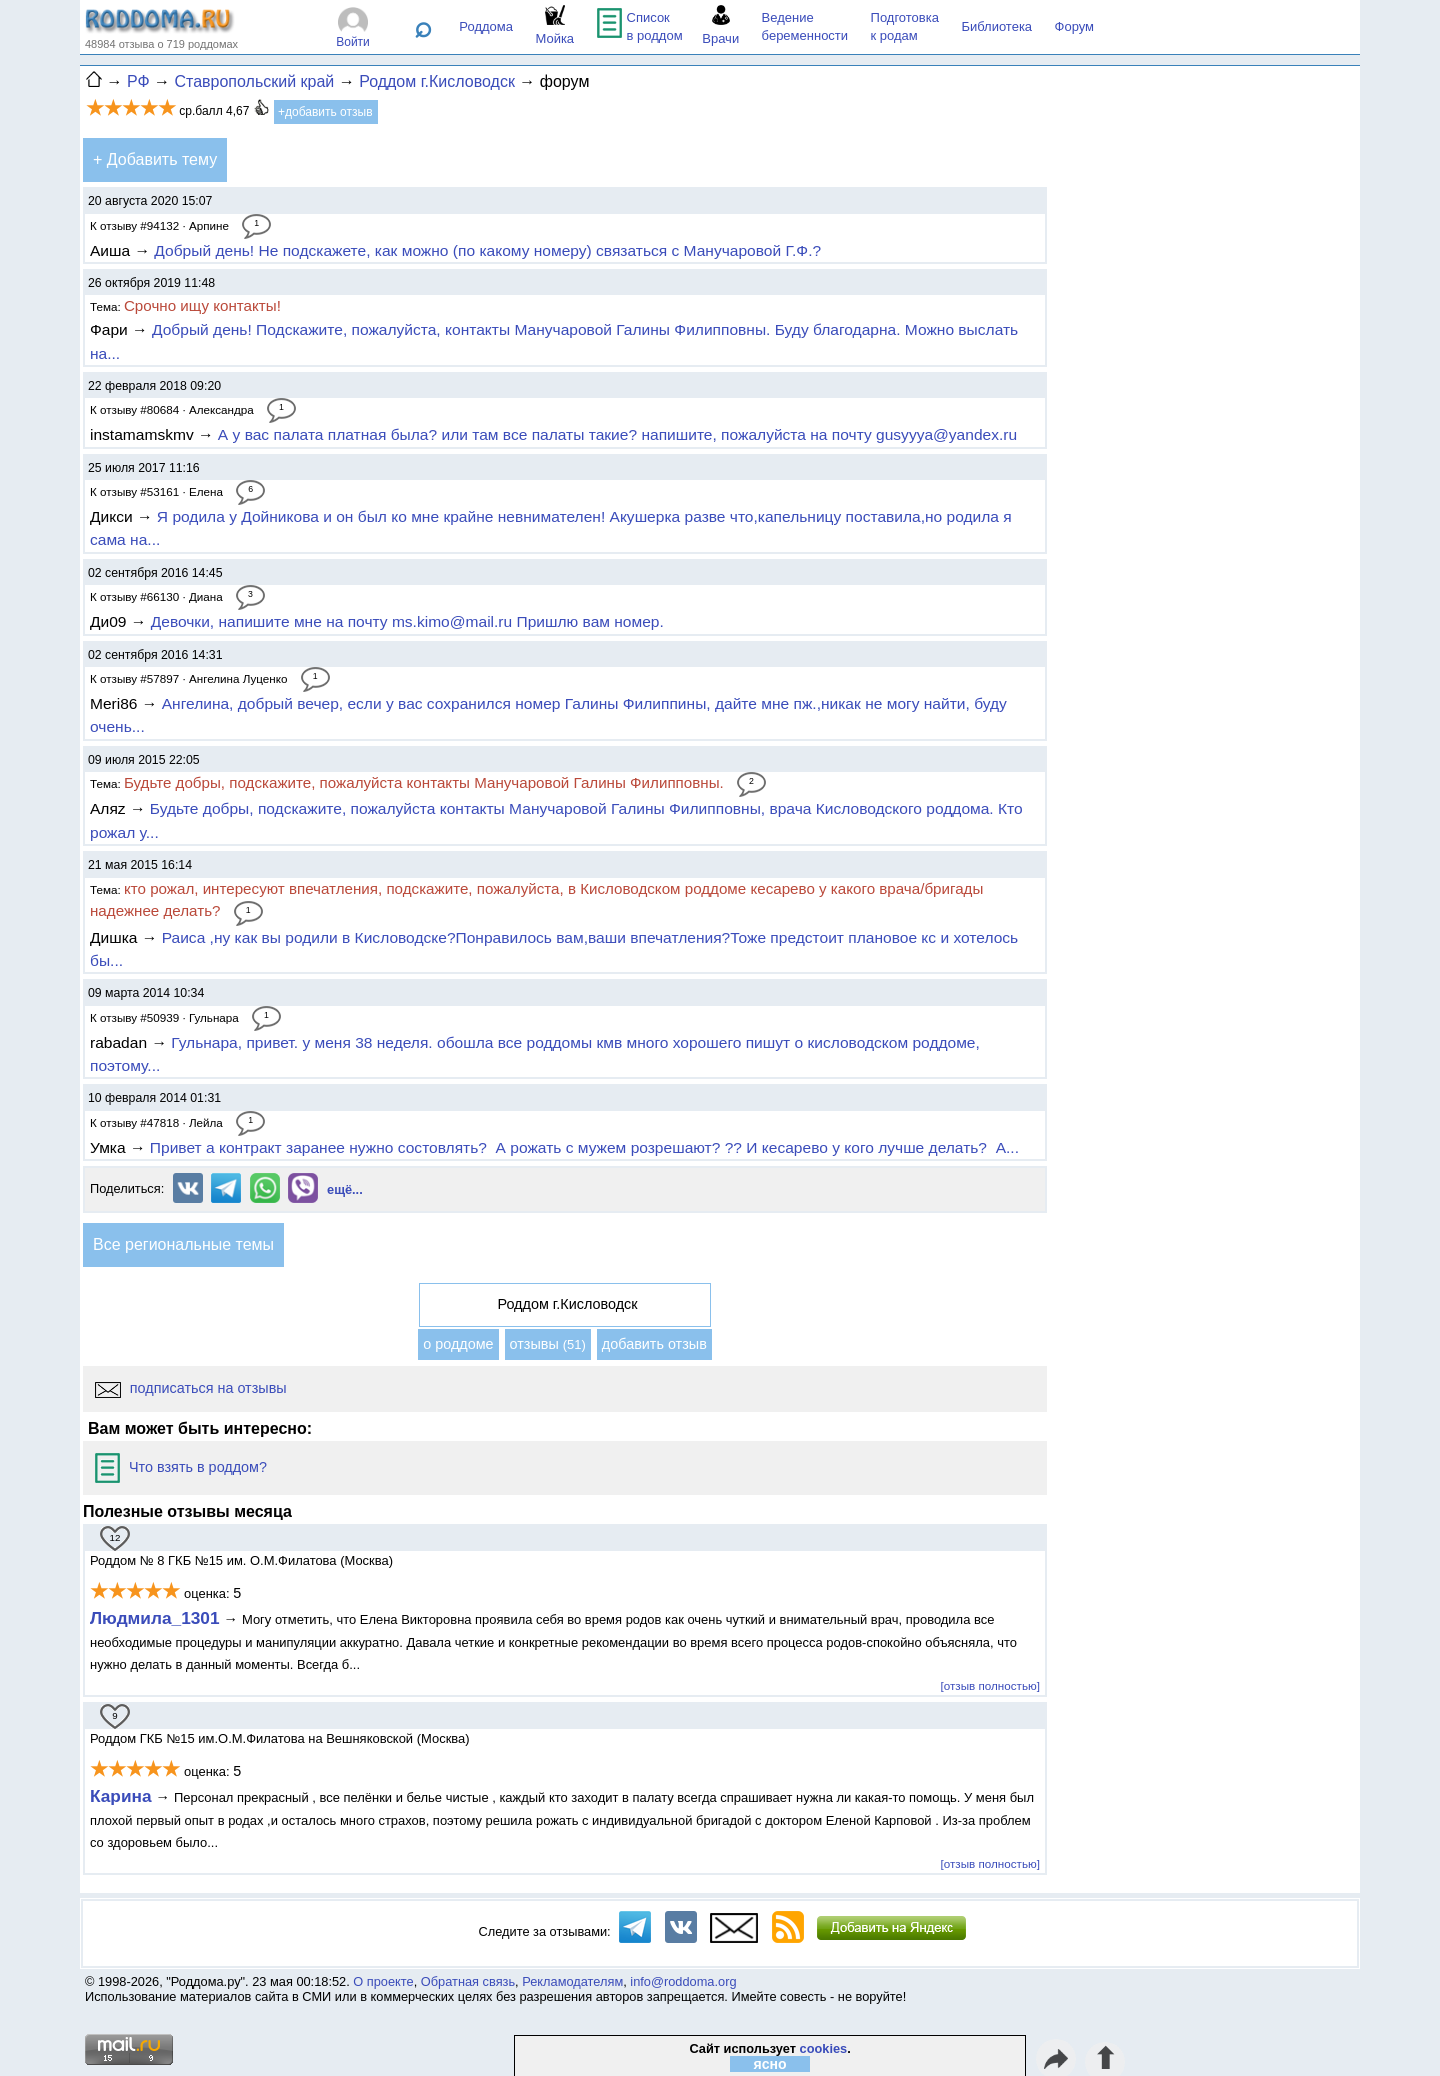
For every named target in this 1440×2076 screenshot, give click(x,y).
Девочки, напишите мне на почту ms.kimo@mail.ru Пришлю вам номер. (407, 621)
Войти (353, 42)
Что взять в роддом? (181, 1467)
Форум (1075, 26)
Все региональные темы (183, 1244)
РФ (138, 81)
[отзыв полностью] (990, 1685)
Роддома (486, 26)
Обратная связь (468, 1981)
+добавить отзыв (325, 112)
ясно (770, 2064)
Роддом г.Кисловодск (437, 81)
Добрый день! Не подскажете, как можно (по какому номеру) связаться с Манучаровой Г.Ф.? (487, 250)
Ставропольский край (254, 81)
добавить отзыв (654, 1344)
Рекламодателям (572, 1981)
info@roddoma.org (683, 1981)
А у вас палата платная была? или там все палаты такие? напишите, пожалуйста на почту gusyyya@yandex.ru (617, 434)
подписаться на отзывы (191, 1388)
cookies (824, 2048)
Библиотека (996, 26)
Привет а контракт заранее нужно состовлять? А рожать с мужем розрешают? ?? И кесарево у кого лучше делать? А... (584, 1147)
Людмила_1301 (155, 1618)
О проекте (383, 1981)
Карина (121, 1796)
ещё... (345, 1189)
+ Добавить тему (155, 159)
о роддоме (458, 1344)
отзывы (548, 1344)
